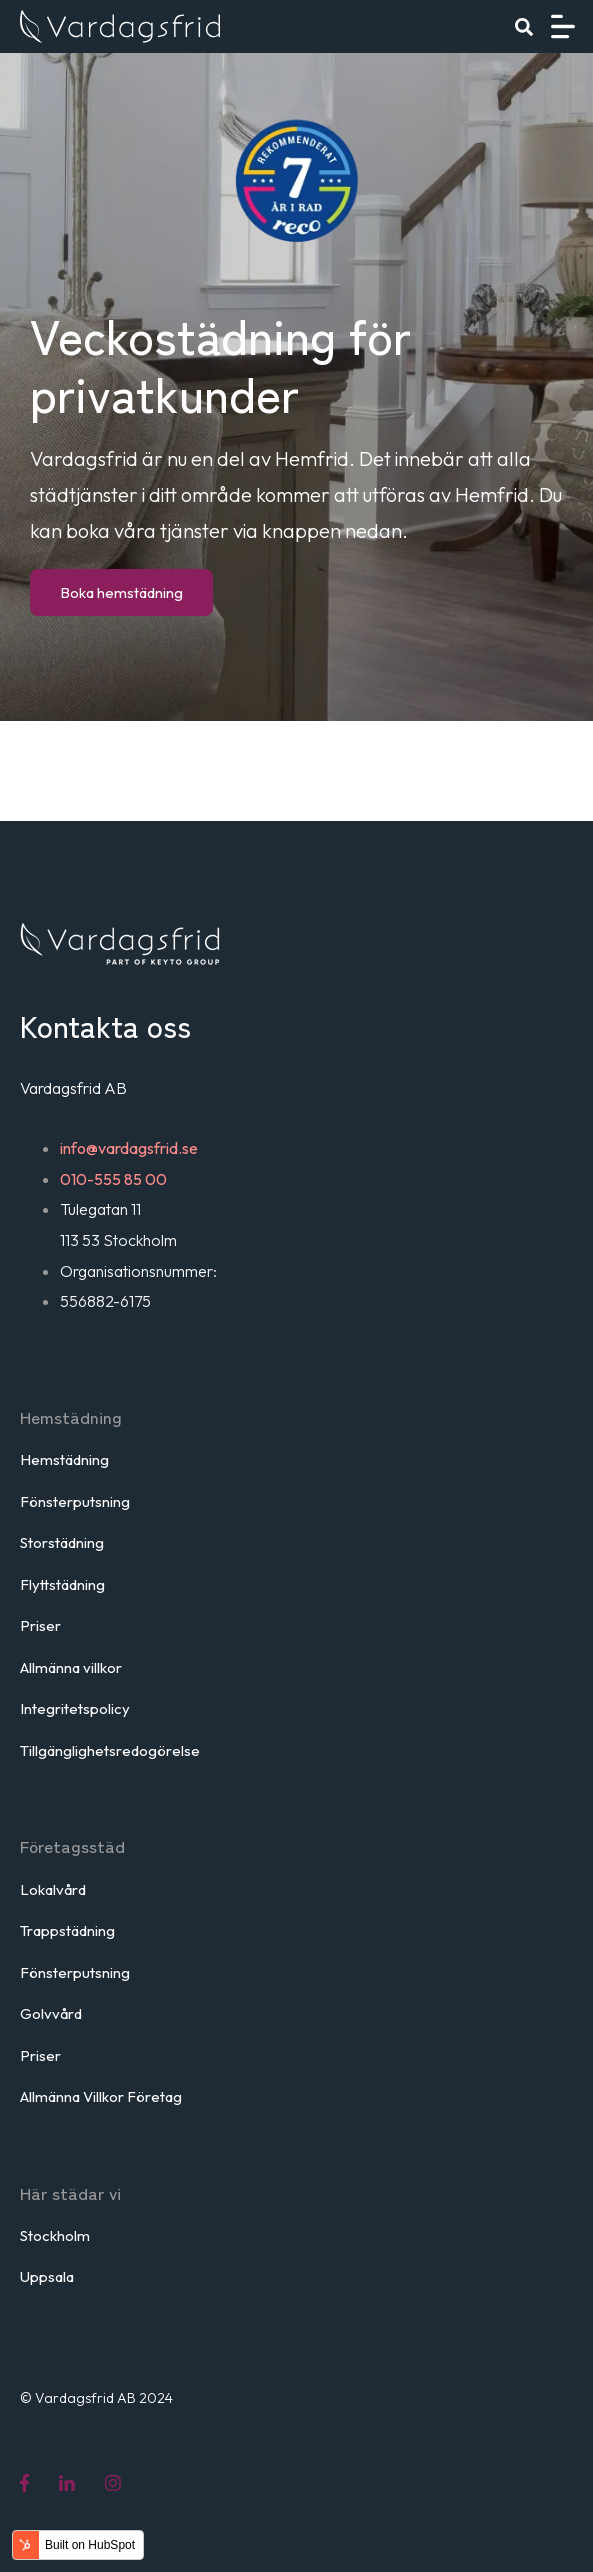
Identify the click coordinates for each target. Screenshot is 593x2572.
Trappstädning (67, 1930)
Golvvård (51, 2013)
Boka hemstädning (121, 592)
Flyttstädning (62, 1584)
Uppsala (47, 2276)
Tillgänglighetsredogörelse (110, 1750)
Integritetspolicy (75, 1708)
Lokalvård (53, 1889)
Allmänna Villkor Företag (101, 2096)
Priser (40, 1625)
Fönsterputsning (75, 1501)
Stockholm (55, 2235)
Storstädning (62, 1542)
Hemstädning (64, 1459)
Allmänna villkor (71, 1667)
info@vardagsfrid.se (129, 1148)
